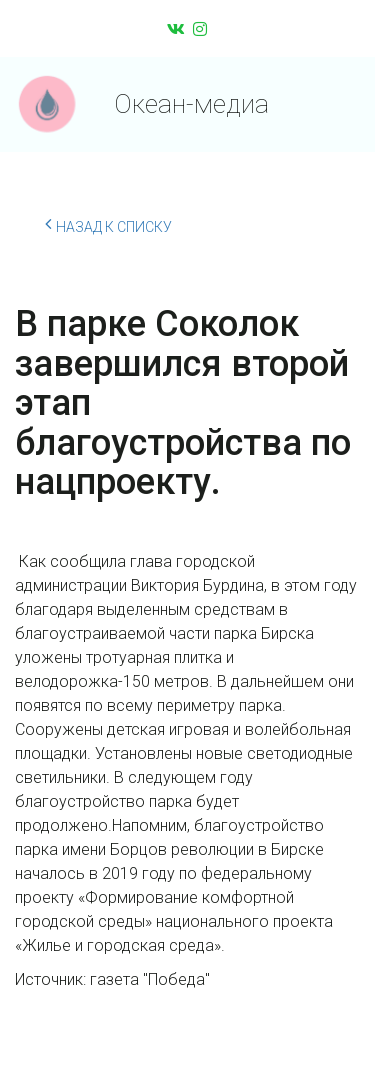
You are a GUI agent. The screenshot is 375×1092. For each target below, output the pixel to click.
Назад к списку (108, 224)
